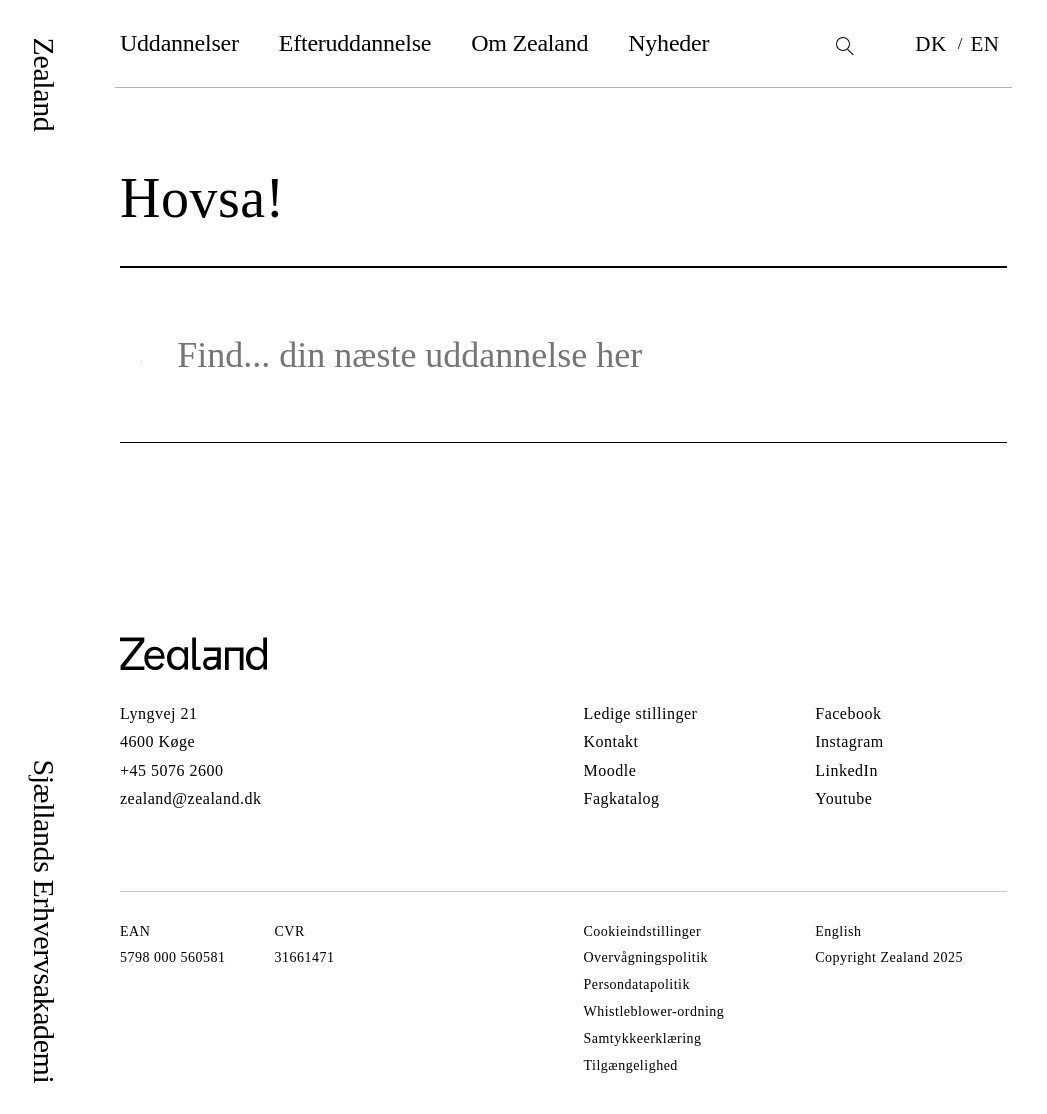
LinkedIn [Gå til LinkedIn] (846, 770)
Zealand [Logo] (44, 85)
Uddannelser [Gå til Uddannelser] (179, 43)
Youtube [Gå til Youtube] (843, 798)
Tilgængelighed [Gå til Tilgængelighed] (630, 1065)
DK (930, 44)
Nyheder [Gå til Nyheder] (668, 43)
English (838, 931)
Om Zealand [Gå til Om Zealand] (529, 43)
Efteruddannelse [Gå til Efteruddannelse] (355, 43)
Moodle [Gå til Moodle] (610, 770)
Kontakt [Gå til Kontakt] (611, 741)
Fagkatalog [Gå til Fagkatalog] (622, 798)
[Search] (843, 44)
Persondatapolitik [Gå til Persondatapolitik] (636, 984)
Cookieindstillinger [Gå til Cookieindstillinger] (642, 931)
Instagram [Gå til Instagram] (849, 741)
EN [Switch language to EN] (985, 44)
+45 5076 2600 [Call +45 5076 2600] (172, 770)
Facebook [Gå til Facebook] (848, 713)
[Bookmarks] (887, 44)
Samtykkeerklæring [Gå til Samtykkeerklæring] (642, 1038)
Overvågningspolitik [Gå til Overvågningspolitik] (645, 957)
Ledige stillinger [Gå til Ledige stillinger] (641, 713)
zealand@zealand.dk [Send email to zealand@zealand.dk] (190, 798)
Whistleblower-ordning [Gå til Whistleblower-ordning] (653, 1011)
